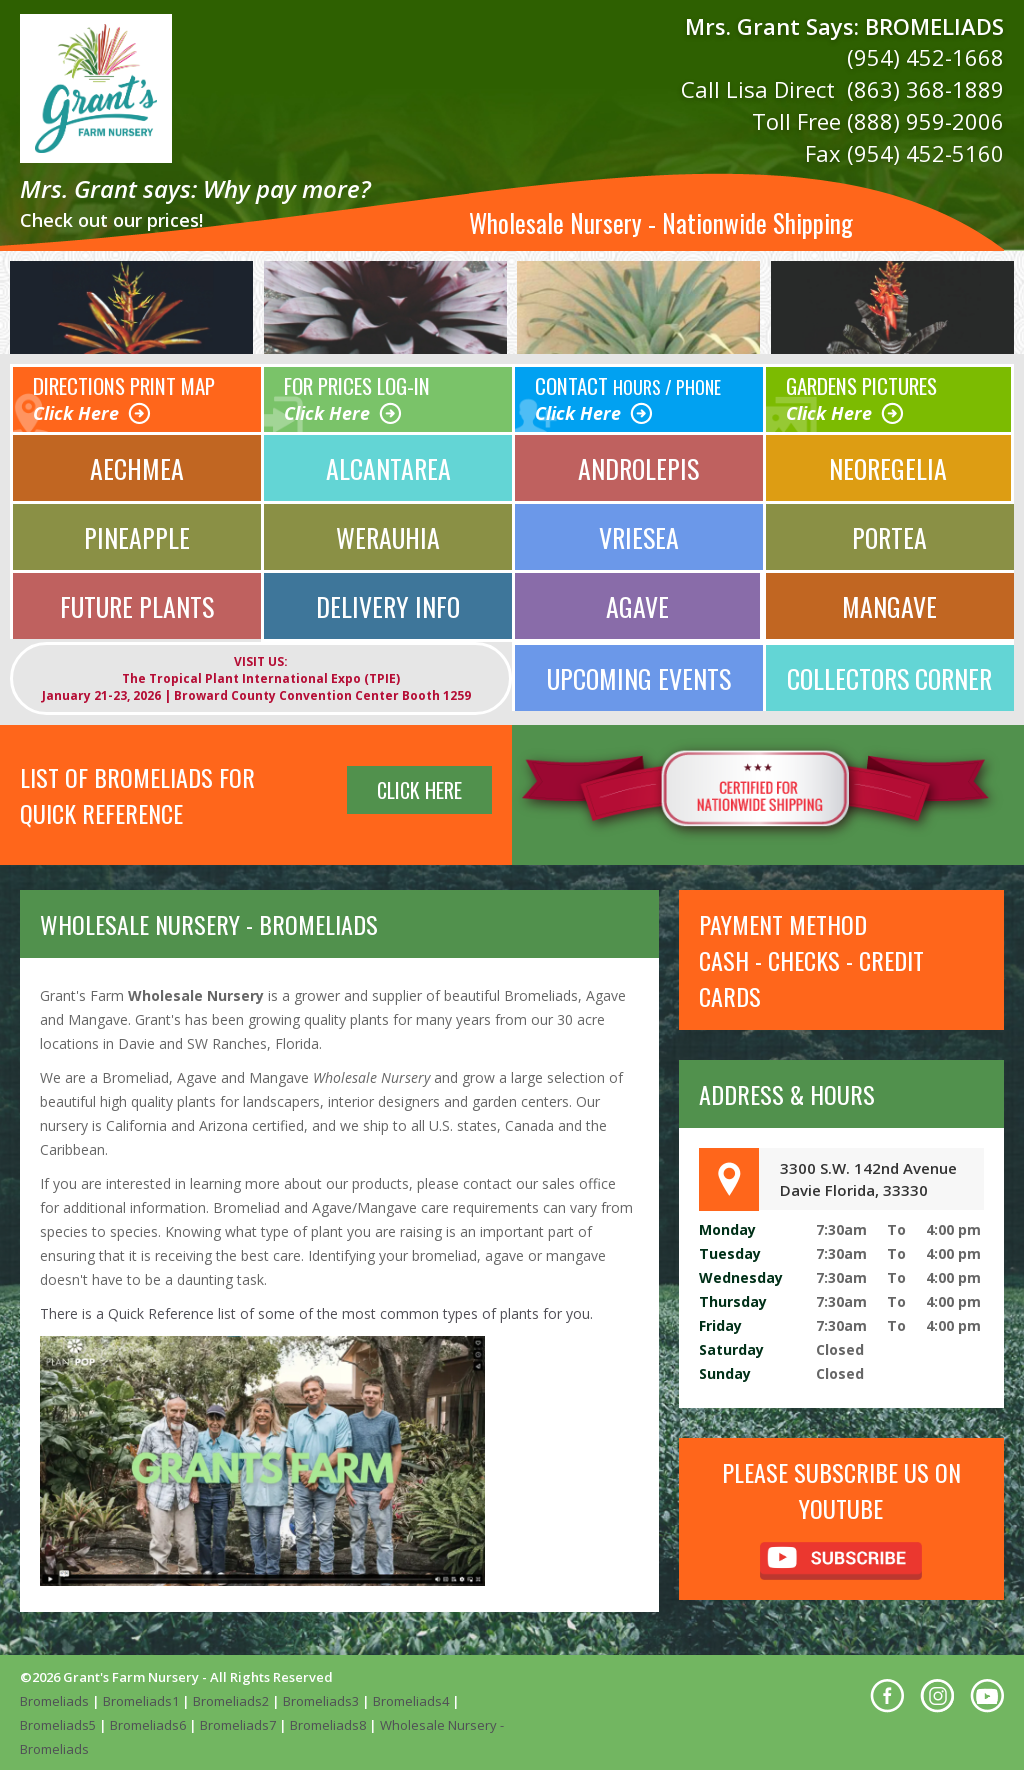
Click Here (76, 409)
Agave (637, 604)
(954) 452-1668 (925, 57)
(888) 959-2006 (925, 119)
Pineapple (137, 532)
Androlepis (639, 463)
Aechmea (137, 463)
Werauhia (388, 532)
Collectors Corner (890, 676)
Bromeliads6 (148, 1724)
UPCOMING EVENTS (638, 676)
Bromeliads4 (411, 1700)
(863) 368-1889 (925, 88)
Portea (890, 532)
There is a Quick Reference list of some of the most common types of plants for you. (316, 1312)
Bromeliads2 (231, 1700)
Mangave (889, 604)
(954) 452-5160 (925, 150)
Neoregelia (888, 463)
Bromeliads (54, 1700)
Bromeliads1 (141, 1700)
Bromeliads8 (328, 1724)
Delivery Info (388, 604)
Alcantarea (388, 463)
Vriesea (639, 532)
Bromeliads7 (238, 1724)
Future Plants (137, 604)
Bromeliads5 (58, 1724)
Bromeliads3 (321, 1700)
